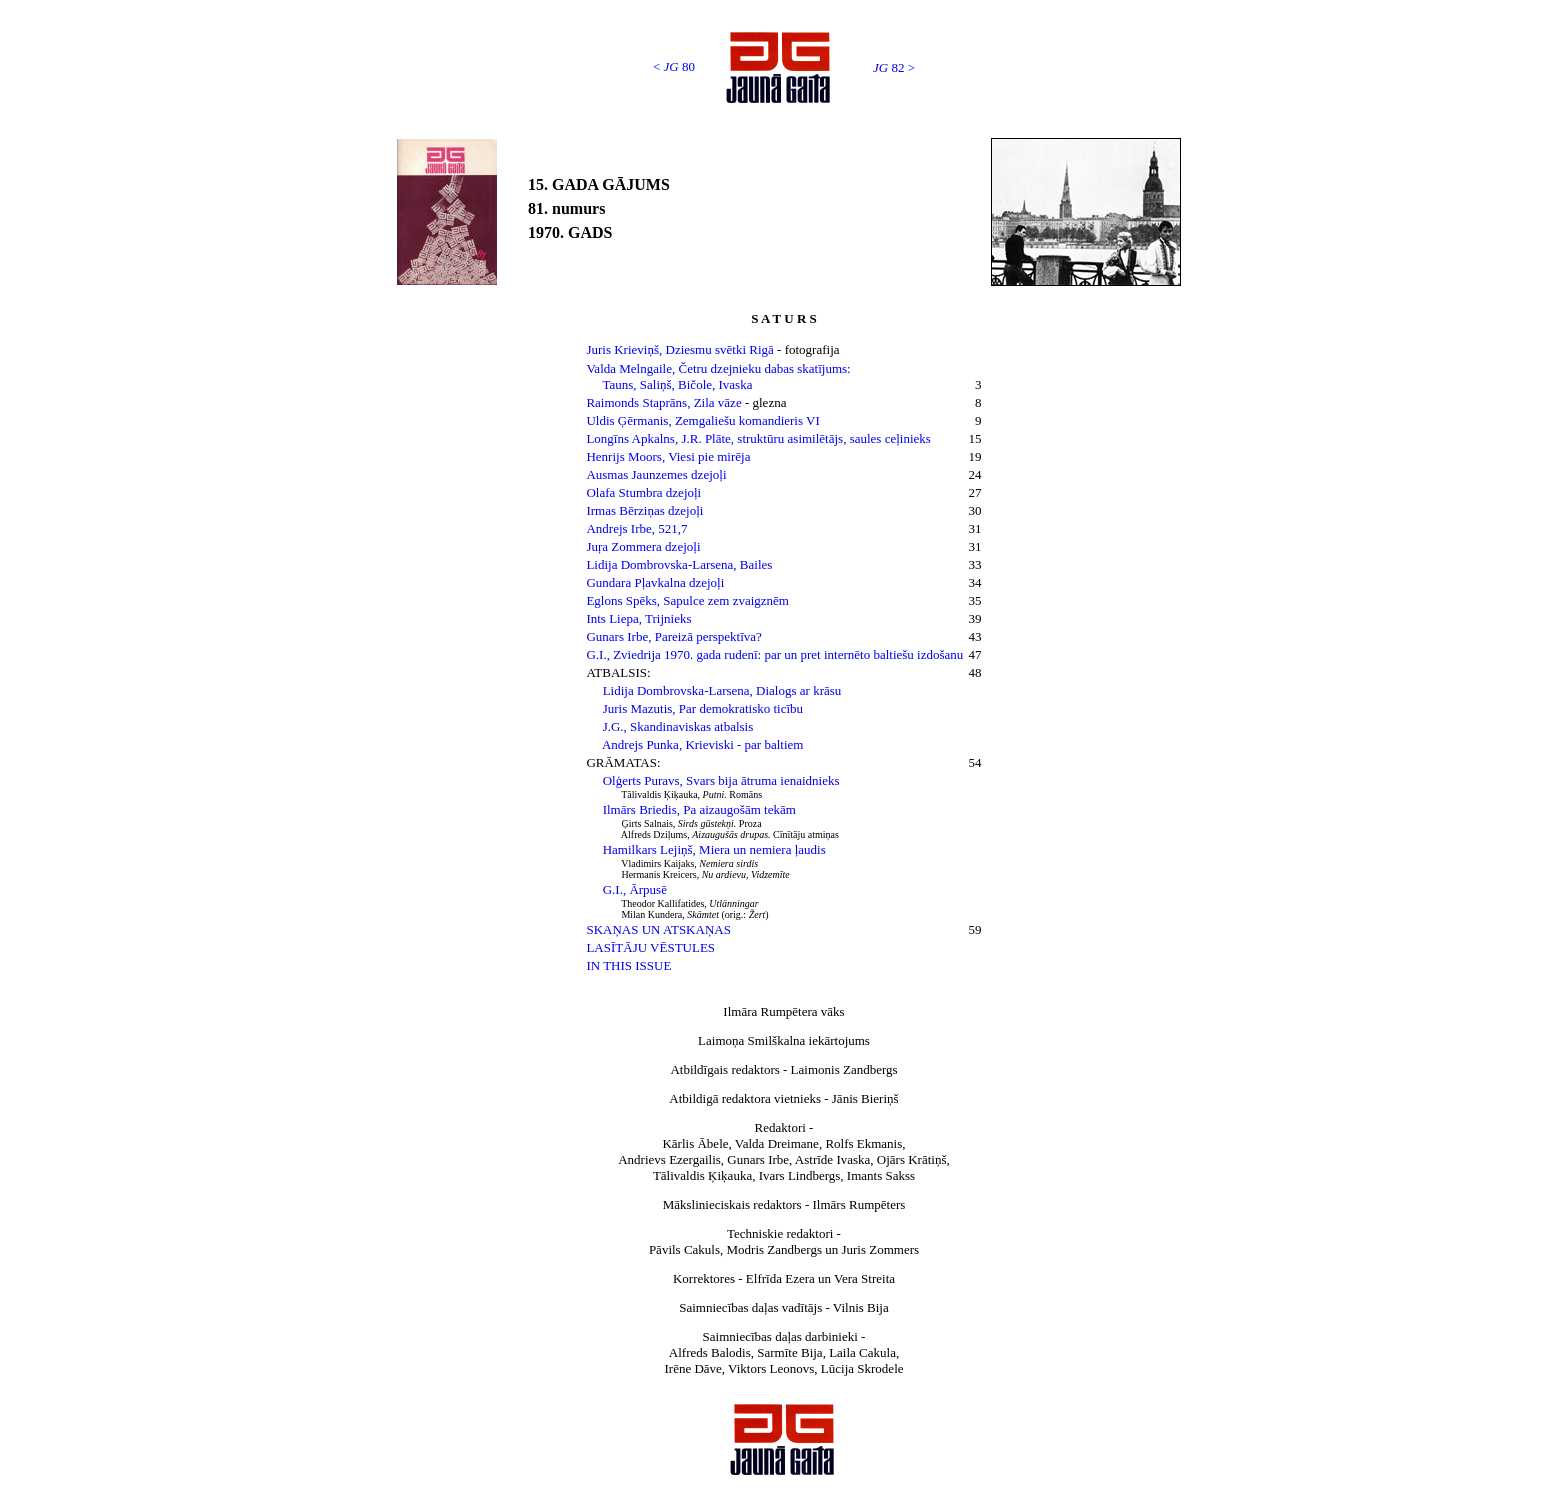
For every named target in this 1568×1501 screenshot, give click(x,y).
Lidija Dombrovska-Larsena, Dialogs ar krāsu (722, 690)
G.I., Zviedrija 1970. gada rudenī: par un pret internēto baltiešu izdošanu (774, 654)
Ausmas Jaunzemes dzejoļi (656, 474)
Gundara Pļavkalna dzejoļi (655, 582)
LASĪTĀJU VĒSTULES (650, 947)
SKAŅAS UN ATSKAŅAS (658, 929)
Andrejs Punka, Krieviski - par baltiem (702, 744)
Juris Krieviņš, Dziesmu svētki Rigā (681, 349)
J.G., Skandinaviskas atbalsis (678, 726)
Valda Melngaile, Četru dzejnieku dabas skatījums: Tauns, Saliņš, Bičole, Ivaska (718, 376)
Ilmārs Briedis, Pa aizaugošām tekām (699, 809)
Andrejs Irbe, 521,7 (636, 528)
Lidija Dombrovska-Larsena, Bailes (679, 564)
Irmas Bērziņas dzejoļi (644, 510)
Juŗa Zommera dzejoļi (643, 546)
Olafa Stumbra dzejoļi (643, 492)
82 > (894, 67)
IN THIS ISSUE (628, 965)
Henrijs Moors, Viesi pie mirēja (668, 456)
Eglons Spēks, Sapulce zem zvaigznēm (687, 600)
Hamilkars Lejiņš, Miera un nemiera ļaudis (714, 849)
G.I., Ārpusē (635, 889)
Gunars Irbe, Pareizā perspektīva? (673, 636)
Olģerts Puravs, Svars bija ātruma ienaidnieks (721, 780)
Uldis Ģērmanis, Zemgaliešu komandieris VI (702, 420)
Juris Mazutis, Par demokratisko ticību (703, 708)
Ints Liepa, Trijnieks (638, 618)
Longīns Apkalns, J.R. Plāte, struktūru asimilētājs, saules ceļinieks (758, 438)
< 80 (674, 66)
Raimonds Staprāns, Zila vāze (663, 402)
